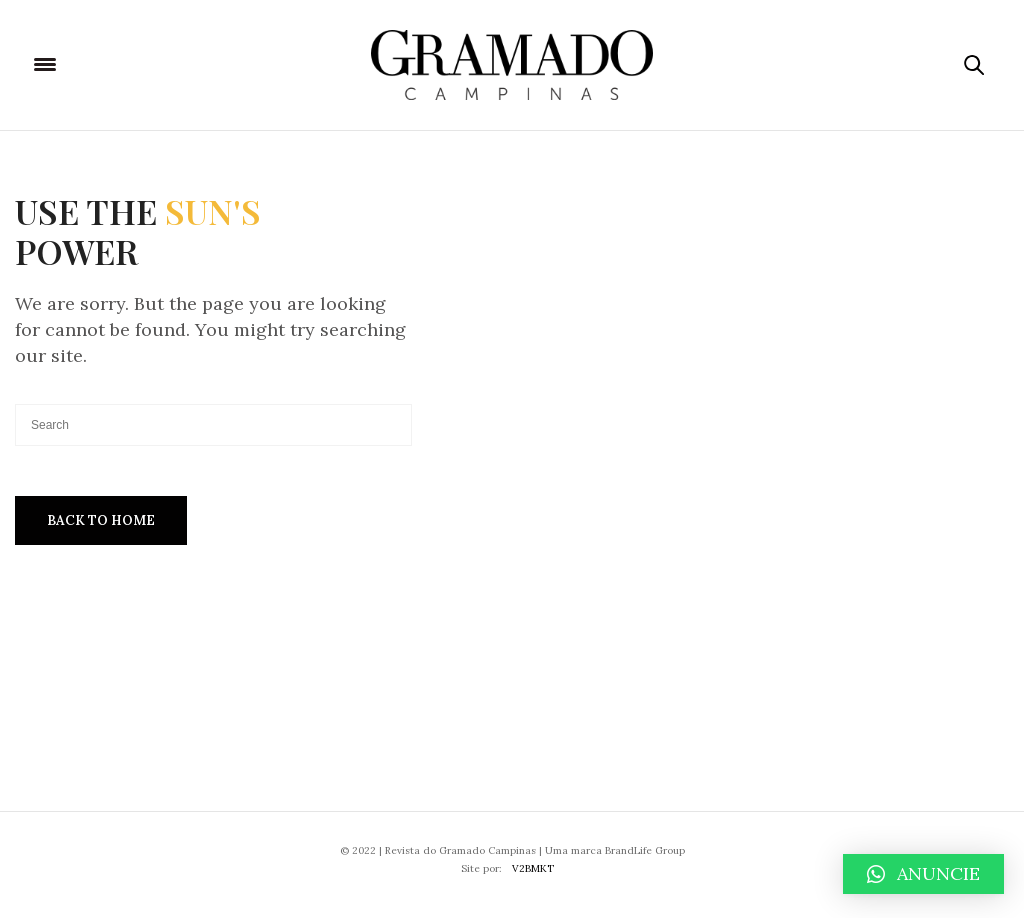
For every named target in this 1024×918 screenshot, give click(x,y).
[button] (923, 874)
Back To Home (101, 520)
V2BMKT (533, 868)
